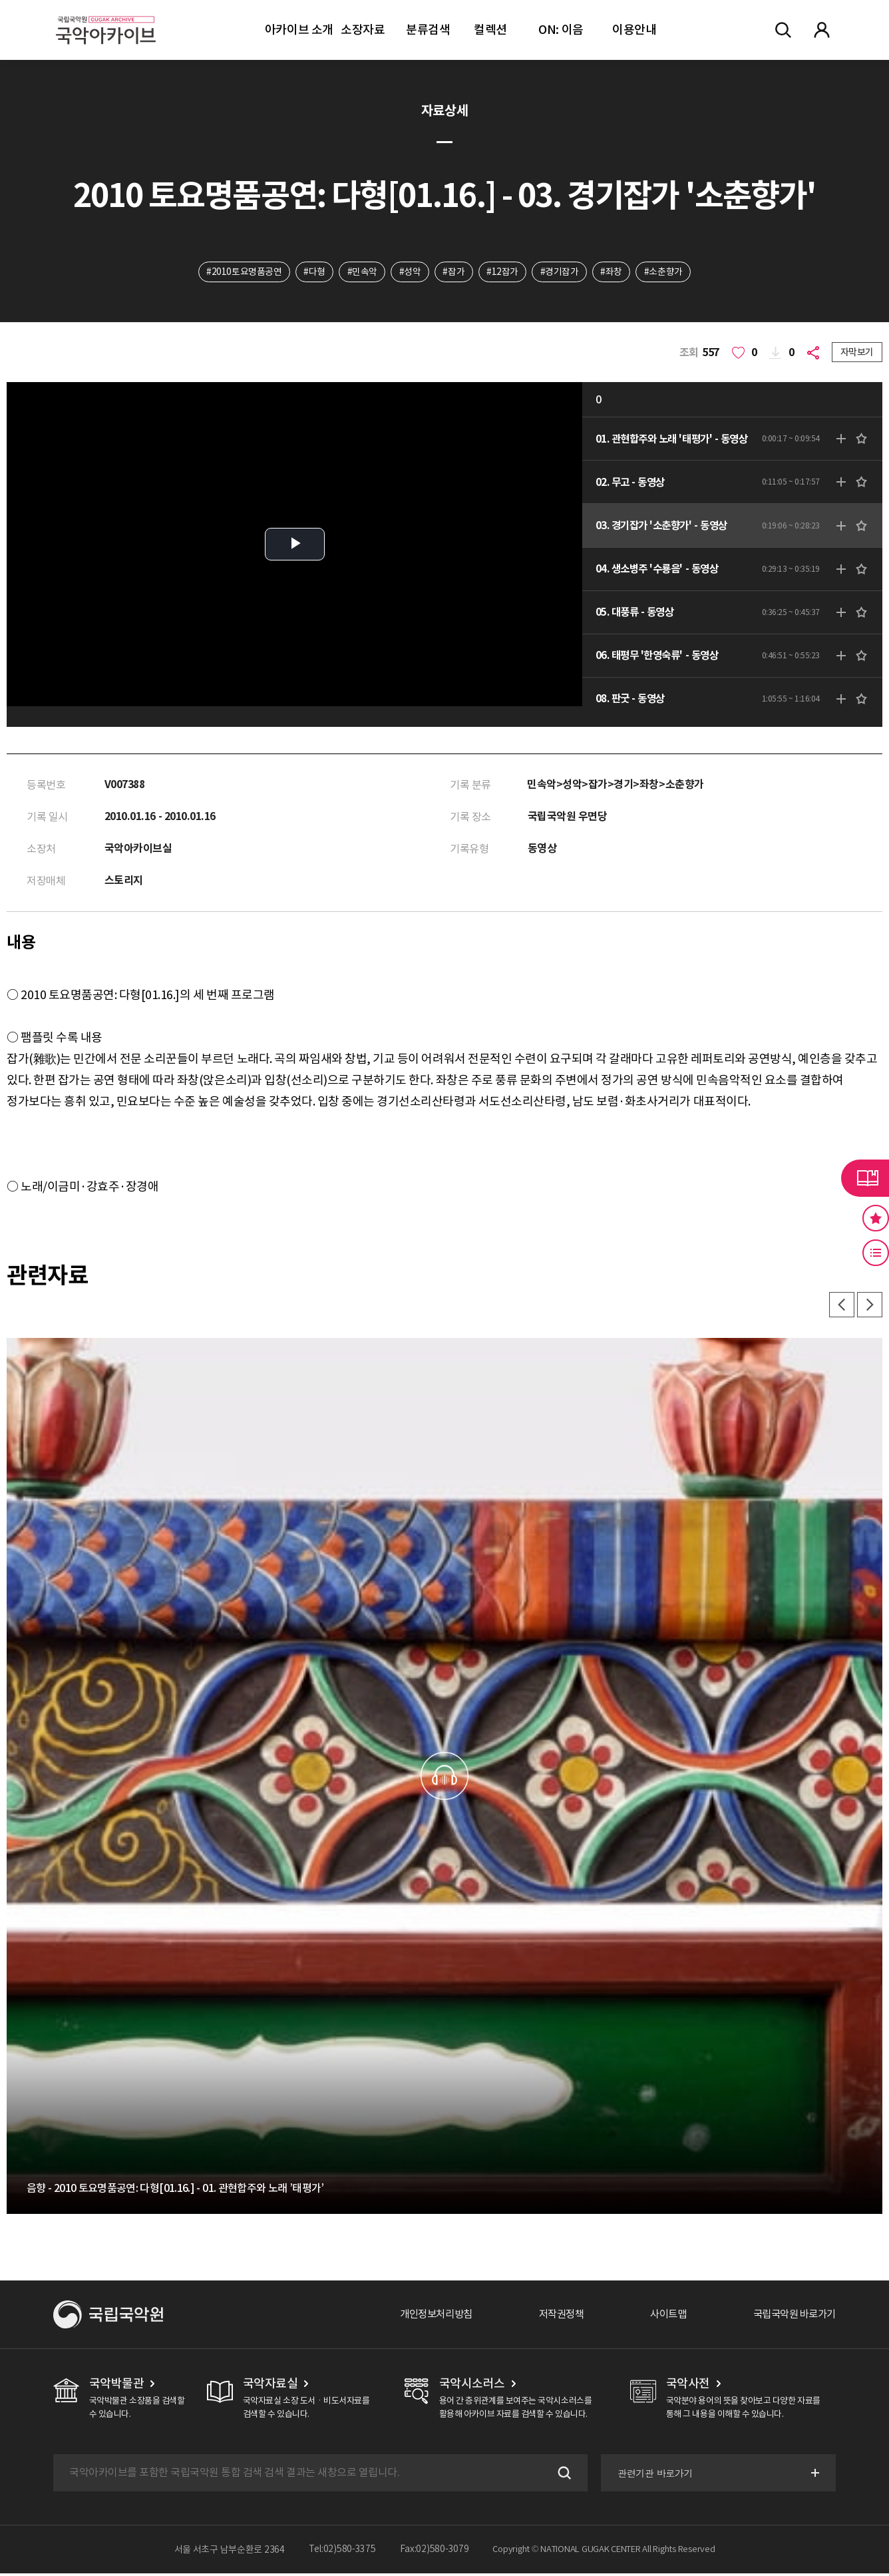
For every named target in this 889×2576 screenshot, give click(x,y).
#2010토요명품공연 (241, 272)
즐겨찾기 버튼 (875, 1218)
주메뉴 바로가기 (0, 0)
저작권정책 (550, 2317)
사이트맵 (660, 2317)
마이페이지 (822, 30)
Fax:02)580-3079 (434, 2552)
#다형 (312, 272)
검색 (561, 2475)
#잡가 (454, 272)
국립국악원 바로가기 (791, 2317)
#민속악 (361, 272)
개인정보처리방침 (421, 2317)
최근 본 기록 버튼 (875, 1252)
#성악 (410, 272)
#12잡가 (503, 272)
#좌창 (613, 272)
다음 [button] (869, 1307)
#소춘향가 (666, 272)
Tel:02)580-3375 (342, 2552)
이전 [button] (839, 1307)
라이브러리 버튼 (865, 1178)
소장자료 (363, 29)
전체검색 (783, 30)
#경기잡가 (561, 272)
